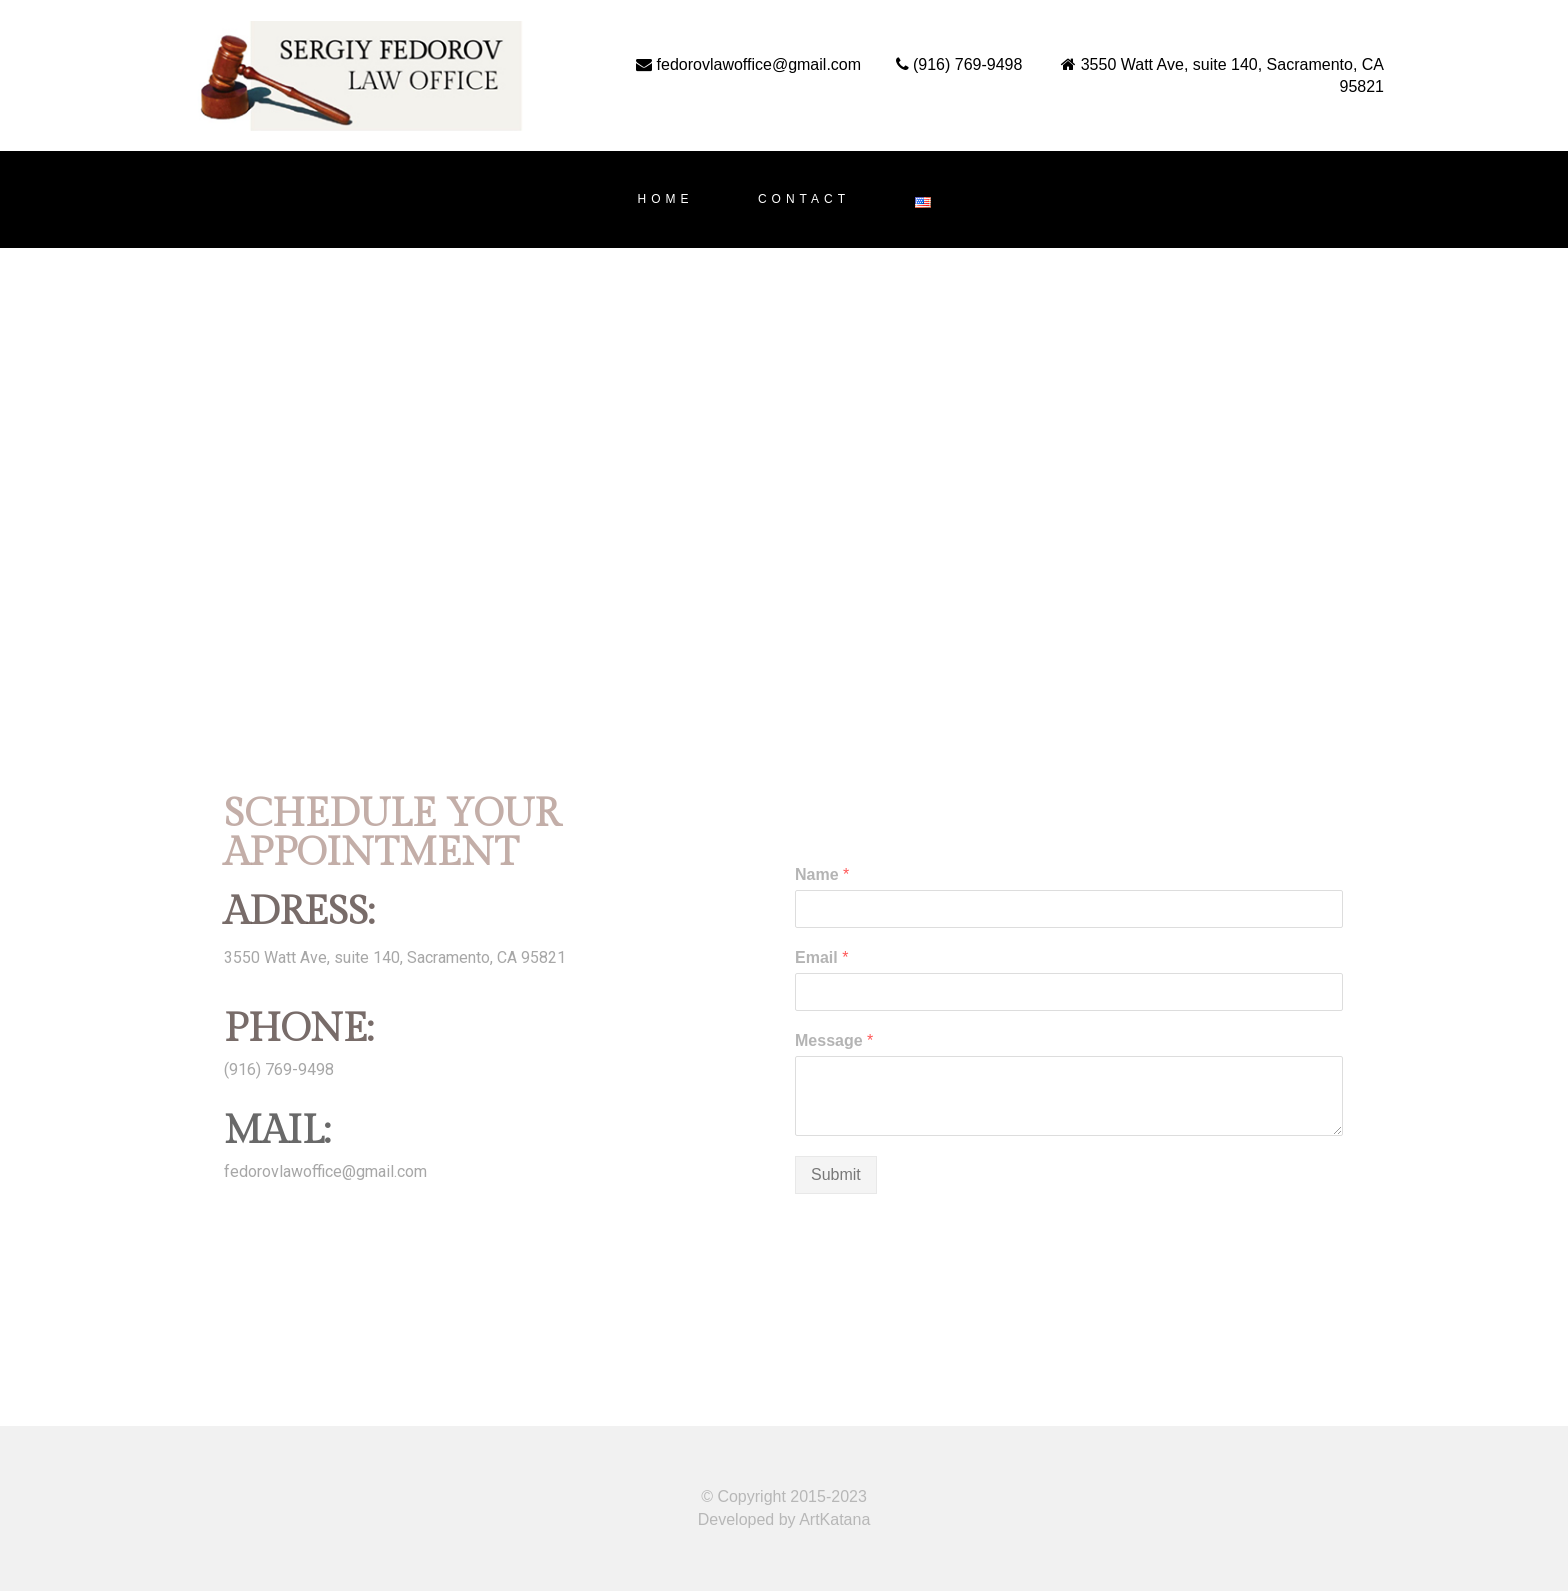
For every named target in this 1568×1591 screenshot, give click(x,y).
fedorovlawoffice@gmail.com (325, 1171)
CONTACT (804, 199)
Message (834, 1040)
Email (821, 957)
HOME (665, 199)
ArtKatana (834, 1519)
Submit (836, 1174)
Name (822, 874)
